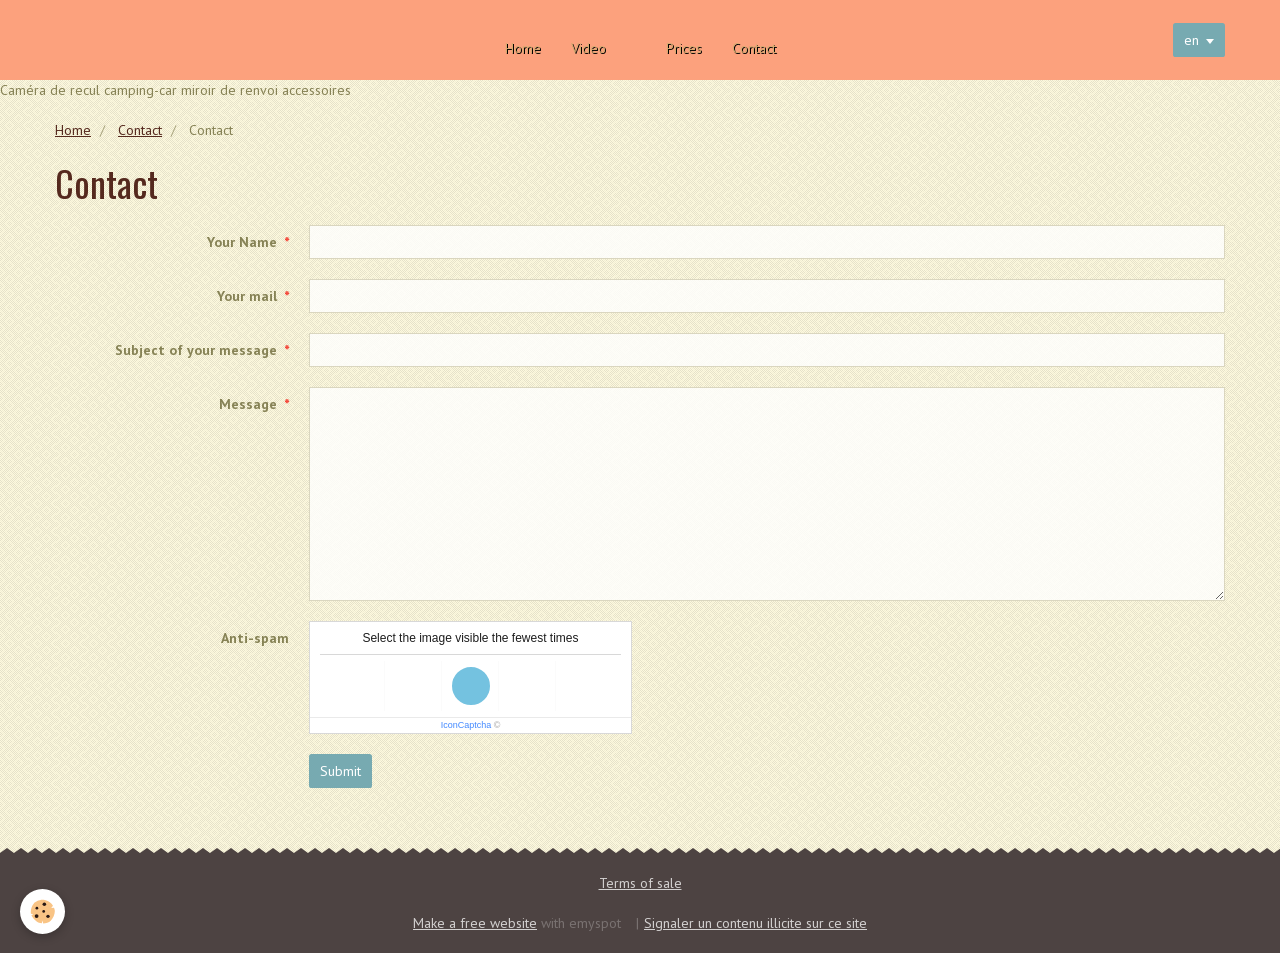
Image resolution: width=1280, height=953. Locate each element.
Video (588, 48)
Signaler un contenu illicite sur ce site (755, 923)
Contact (754, 48)
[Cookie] (42, 911)
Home (523, 48)
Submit (340, 771)
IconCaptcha (466, 725)
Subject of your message (196, 350)
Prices (684, 48)
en (1191, 40)
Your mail (247, 296)
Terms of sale (640, 883)
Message (248, 404)
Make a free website (475, 923)
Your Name (242, 242)
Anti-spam (255, 638)
